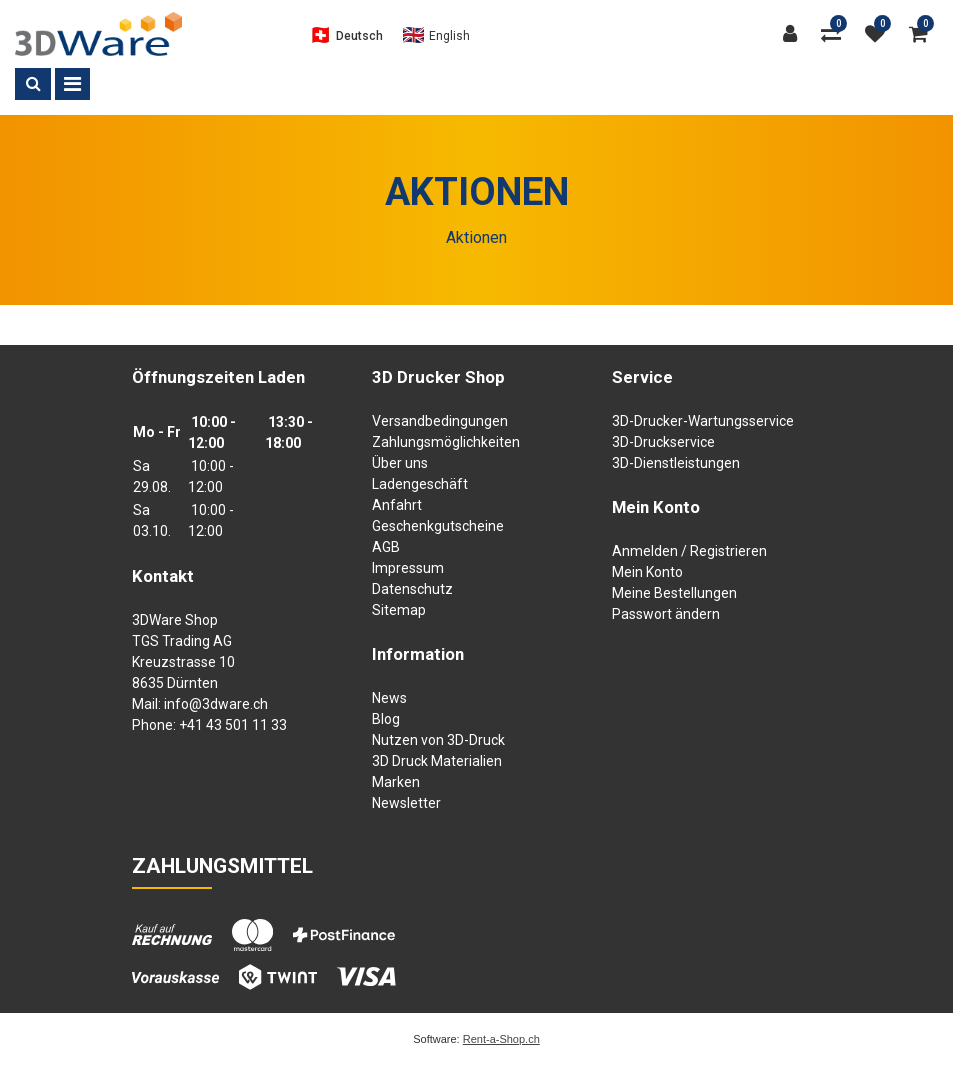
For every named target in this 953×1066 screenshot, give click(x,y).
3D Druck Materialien (437, 761)
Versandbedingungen (440, 421)
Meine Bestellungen (674, 593)
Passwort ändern (666, 614)
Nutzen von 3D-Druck (438, 740)
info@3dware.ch (216, 704)
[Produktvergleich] (836, 34)
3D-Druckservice (663, 442)
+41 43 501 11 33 (233, 725)
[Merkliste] (880, 34)
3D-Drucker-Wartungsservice (703, 421)
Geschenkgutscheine (438, 526)
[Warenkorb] (923, 34)
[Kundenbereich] (795, 34)
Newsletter (406, 803)
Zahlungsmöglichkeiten (446, 442)
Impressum (408, 568)
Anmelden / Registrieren (689, 551)
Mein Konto (647, 572)
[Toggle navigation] (72, 84)
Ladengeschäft (420, 484)
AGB (386, 547)
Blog (386, 719)
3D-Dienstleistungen (676, 463)
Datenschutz (412, 589)
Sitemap (399, 610)
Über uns (400, 463)
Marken (396, 782)
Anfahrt (397, 505)
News (389, 698)
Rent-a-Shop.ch (501, 1039)
